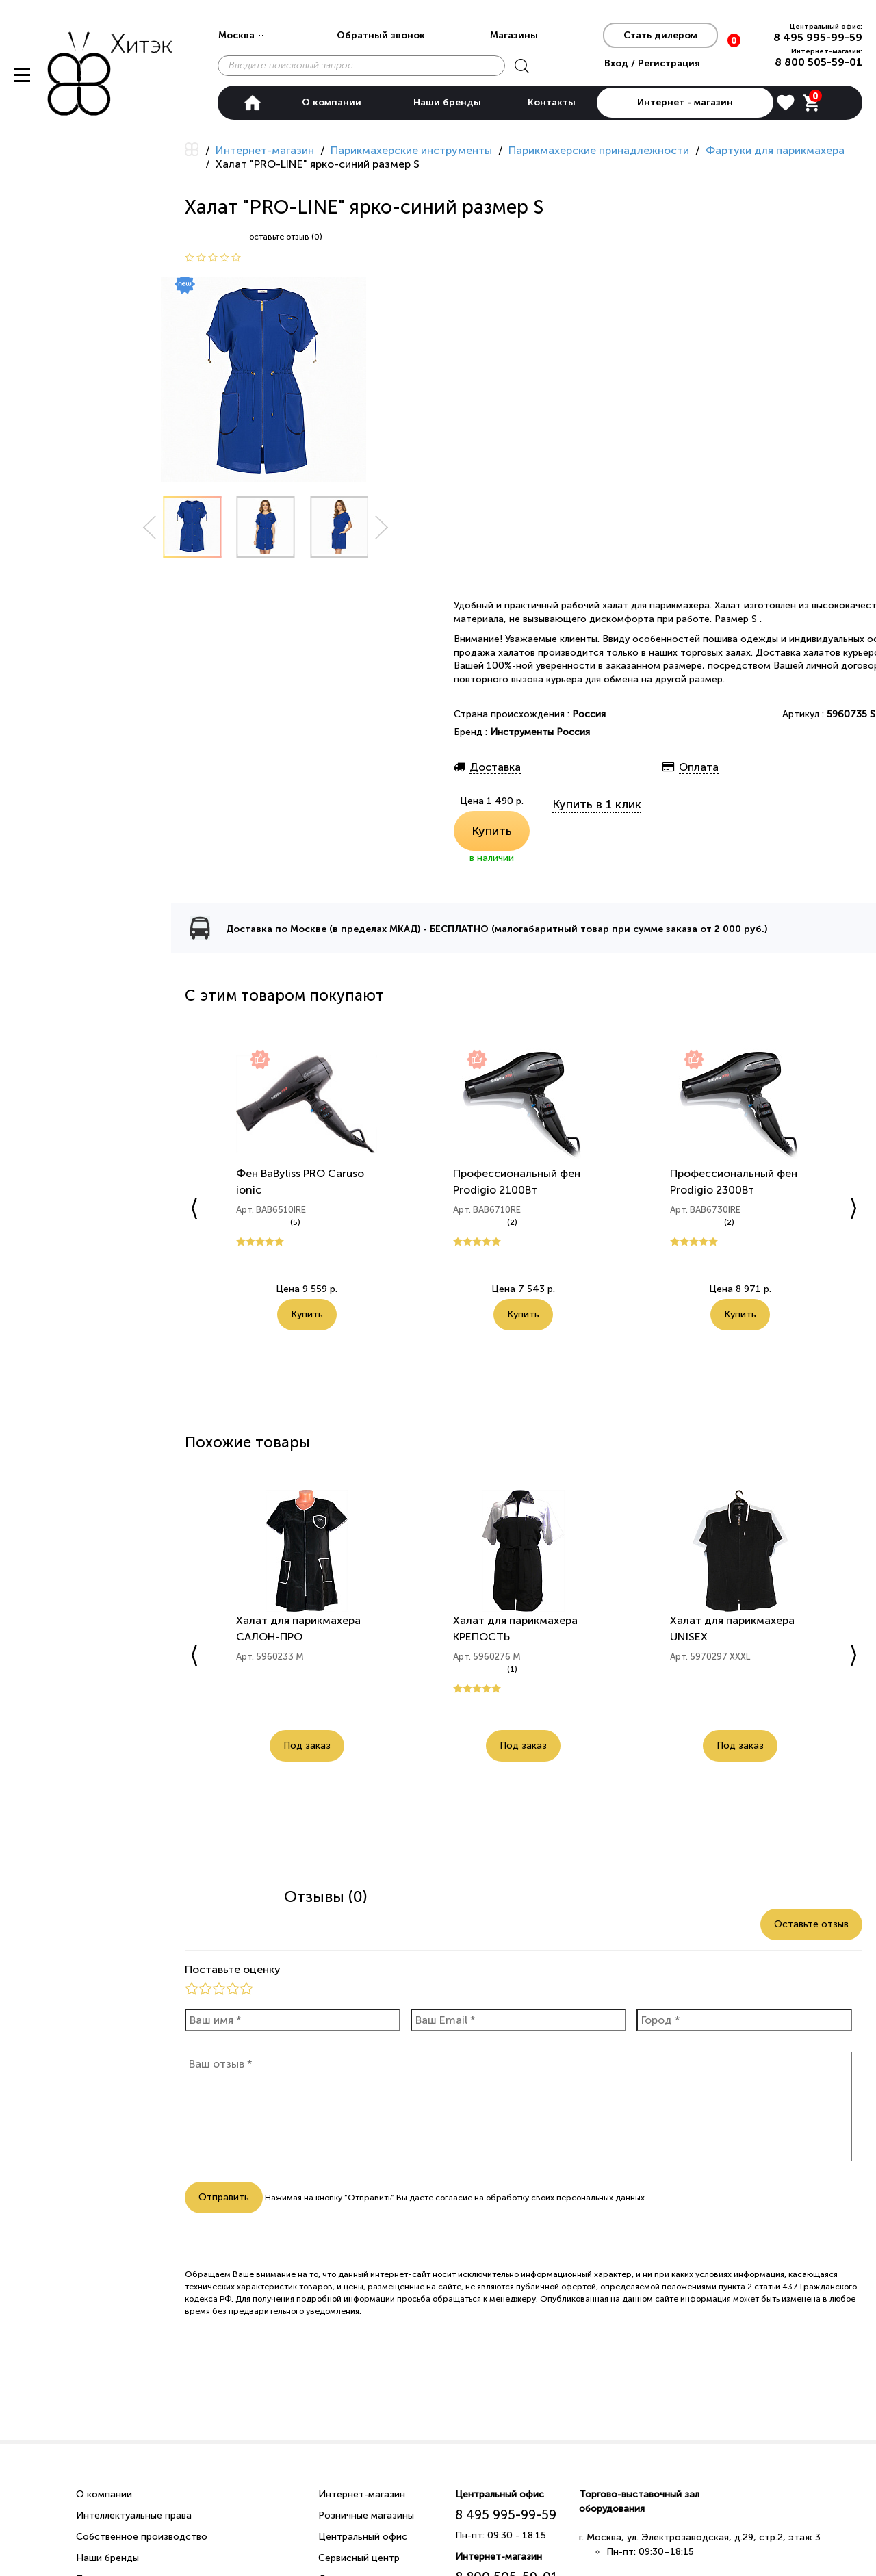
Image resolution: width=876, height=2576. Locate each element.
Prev (149, 527)
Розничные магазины (366, 2515)
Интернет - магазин (685, 102)
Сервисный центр (359, 2558)
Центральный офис (362, 2536)
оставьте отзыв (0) (285, 237)
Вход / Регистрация (652, 63)
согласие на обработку (482, 2197)
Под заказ (307, 1745)
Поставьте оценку (233, 1969)
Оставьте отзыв (811, 1924)
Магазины (514, 35)
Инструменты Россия (540, 732)
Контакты (552, 102)
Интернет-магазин (361, 2494)
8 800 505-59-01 (818, 61)
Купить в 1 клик (596, 804)
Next (382, 527)
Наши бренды (447, 102)
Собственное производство (141, 2536)
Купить (492, 830)
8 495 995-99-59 (817, 37)
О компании (331, 102)
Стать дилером (660, 35)
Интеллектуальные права (134, 2515)
